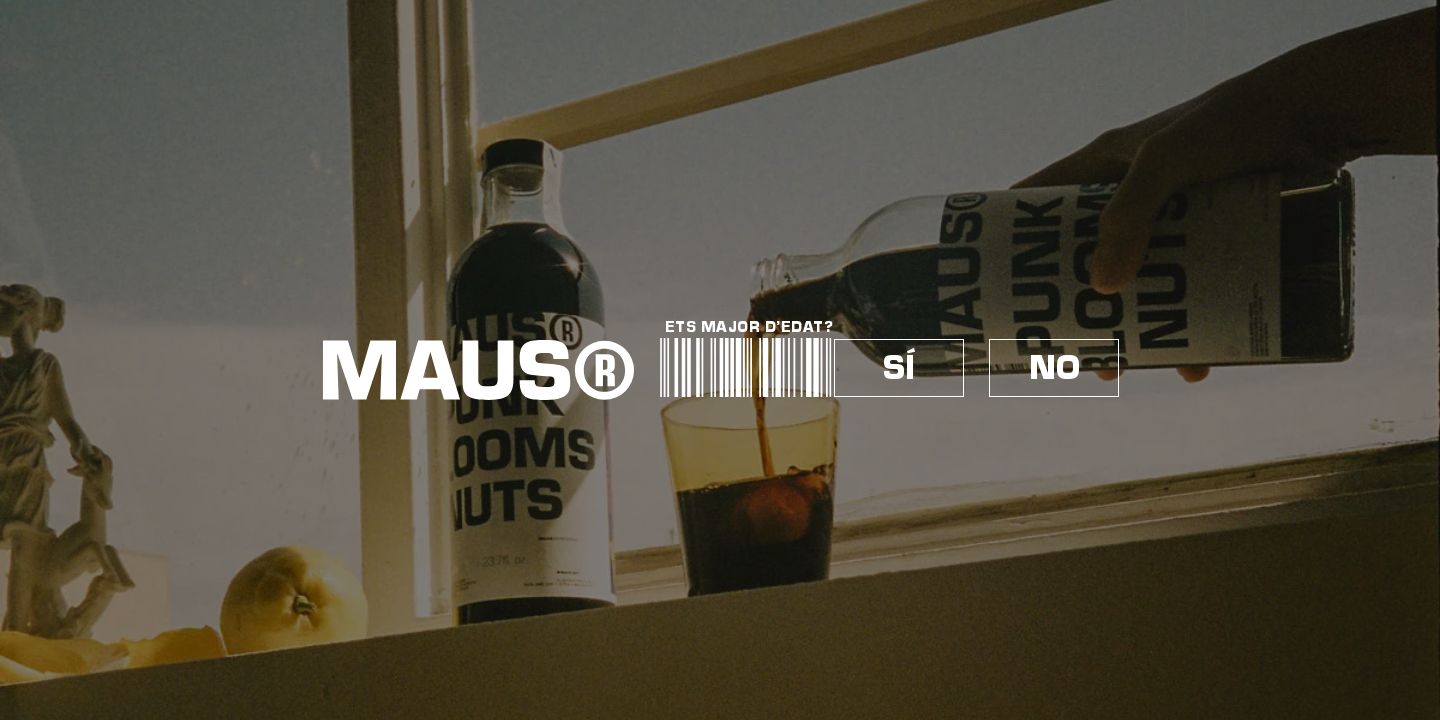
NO (1054, 368)
